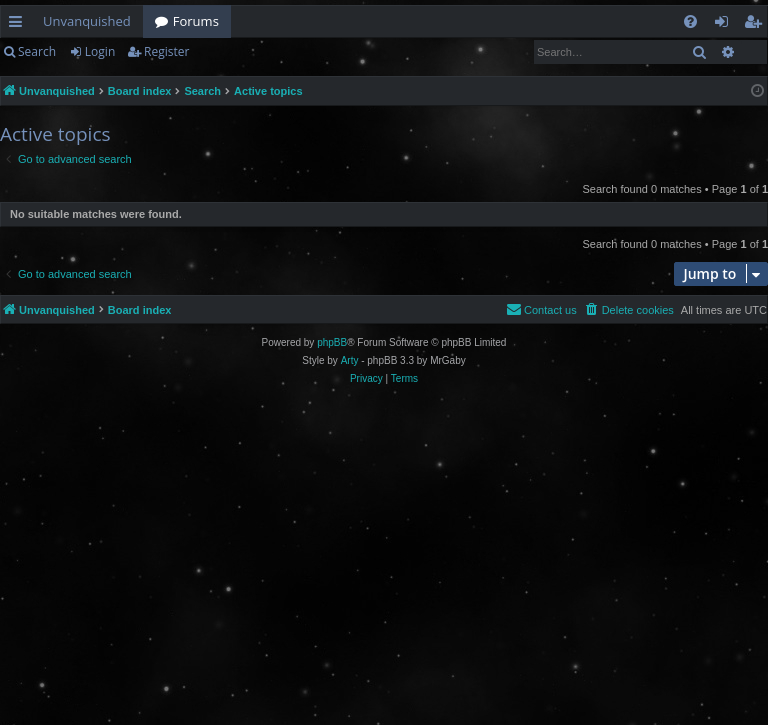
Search (37, 51)
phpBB (332, 342)
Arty (350, 360)
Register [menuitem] (757, 25)
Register (166, 51)
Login (100, 51)
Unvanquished (87, 21)
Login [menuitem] (725, 25)
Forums (196, 21)
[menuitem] (690, 21)
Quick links (19, 25)
